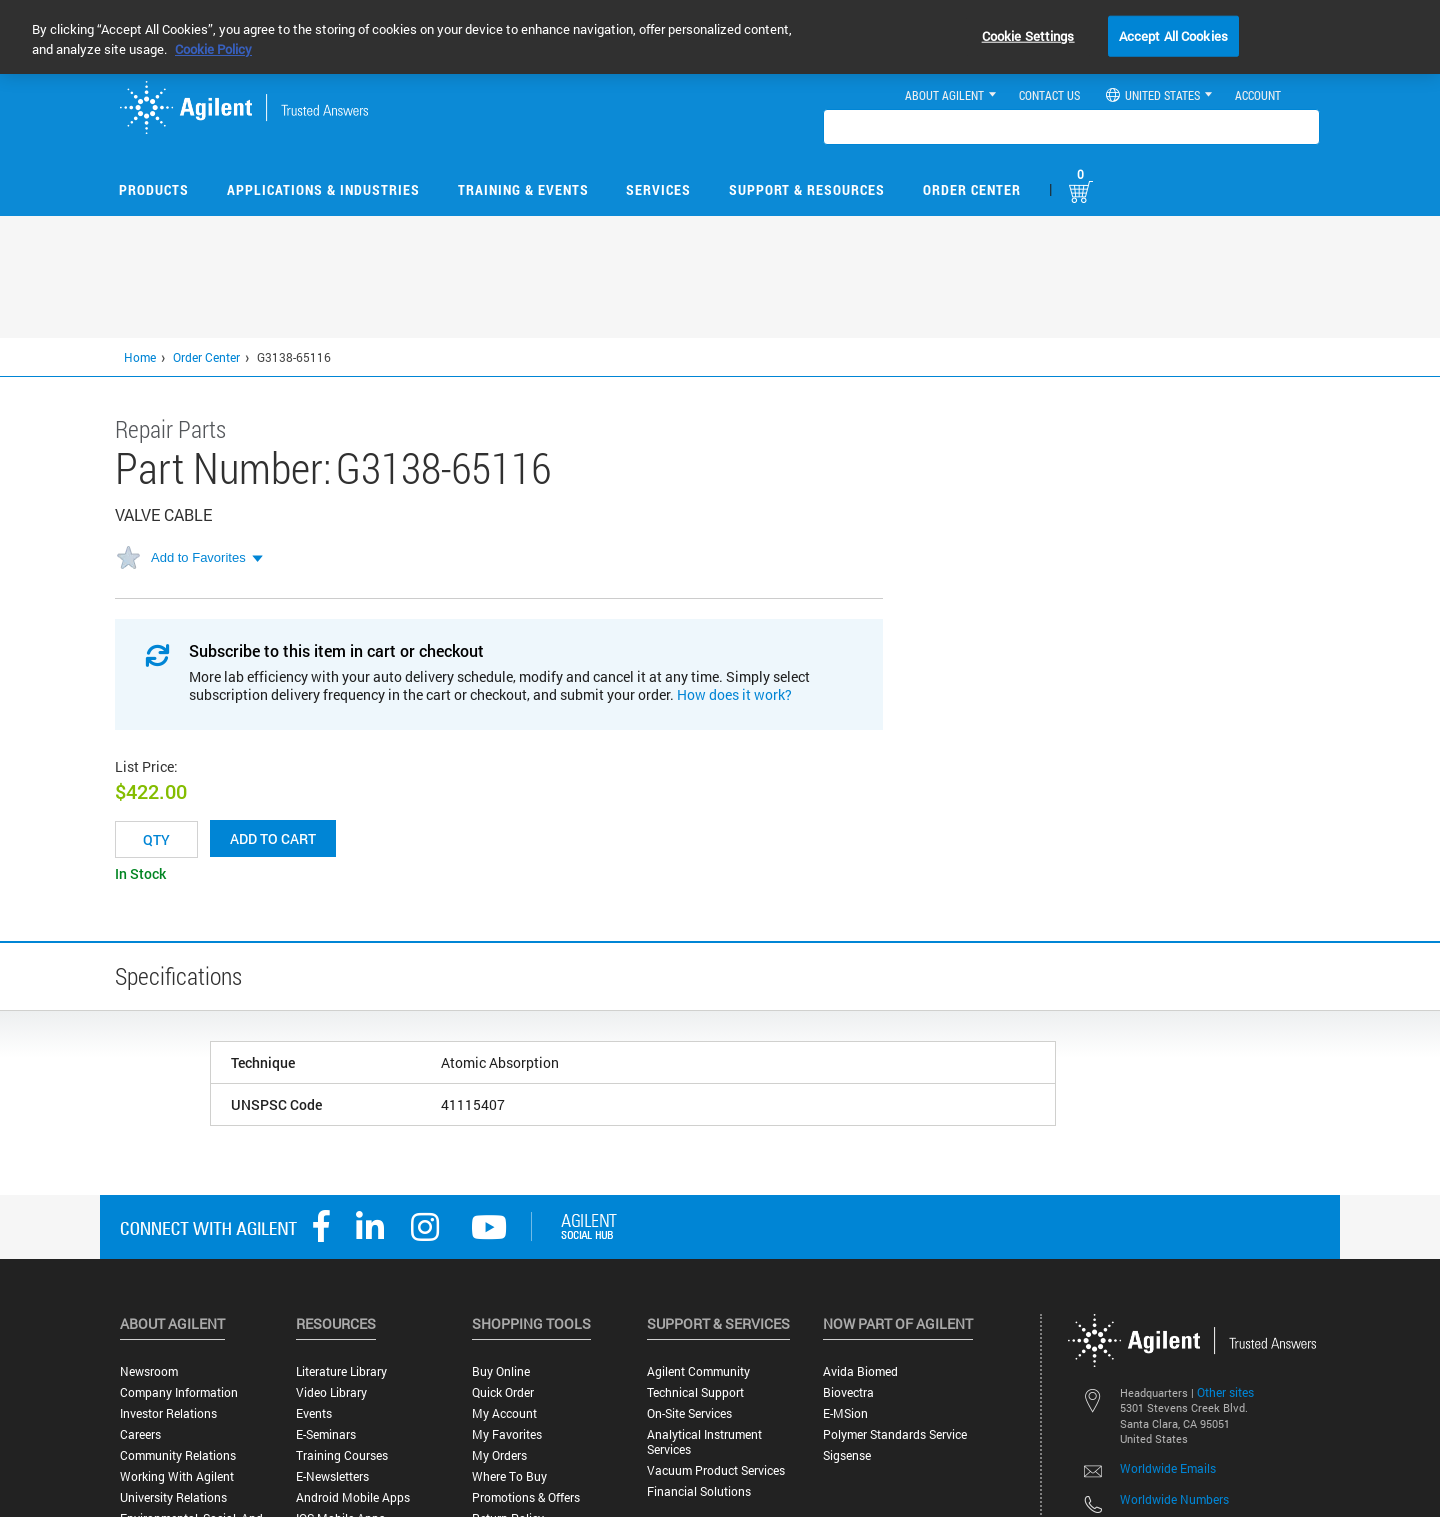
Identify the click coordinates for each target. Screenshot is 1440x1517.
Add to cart (273, 838)
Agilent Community (698, 1371)
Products (154, 189)
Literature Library (341, 1371)
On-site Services (689, 1413)
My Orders (499, 1455)
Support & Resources (807, 189)
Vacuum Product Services (716, 1470)
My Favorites (507, 1434)
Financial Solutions (699, 1491)
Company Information (179, 1392)
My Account (504, 1413)
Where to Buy (509, 1476)
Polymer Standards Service (895, 1434)
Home (140, 357)
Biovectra (848, 1392)
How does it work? (734, 694)
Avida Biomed (860, 1371)
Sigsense (847, 1455)
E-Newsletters (332, 1476)
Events (314, 1413)
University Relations (173, 1497)
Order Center (972, 189)
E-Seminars (326, 1434)
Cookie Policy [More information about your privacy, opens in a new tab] (213, 49)
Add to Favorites (198, 557)
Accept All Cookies (1173, 35)
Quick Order (503, 1392)
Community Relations (178, 1455)
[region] (720, 37)
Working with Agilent (177, 1476)
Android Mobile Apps (353, 1497)
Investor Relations (168, 1413)
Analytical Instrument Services (704, 1442)
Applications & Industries (323, 189)
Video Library (331, 1392)
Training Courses (342, 1455)
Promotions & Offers (526, 1497)
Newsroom (149, 1371)
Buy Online (501, 1371)
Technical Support (695, 1392)
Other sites (1225, 1392)
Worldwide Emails (1168, 1468)
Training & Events (523, 189)
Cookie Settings (1028, 35)
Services (658, 189)
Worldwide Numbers (1174, 1499)
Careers (140, 1434)
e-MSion (845, 1413)
